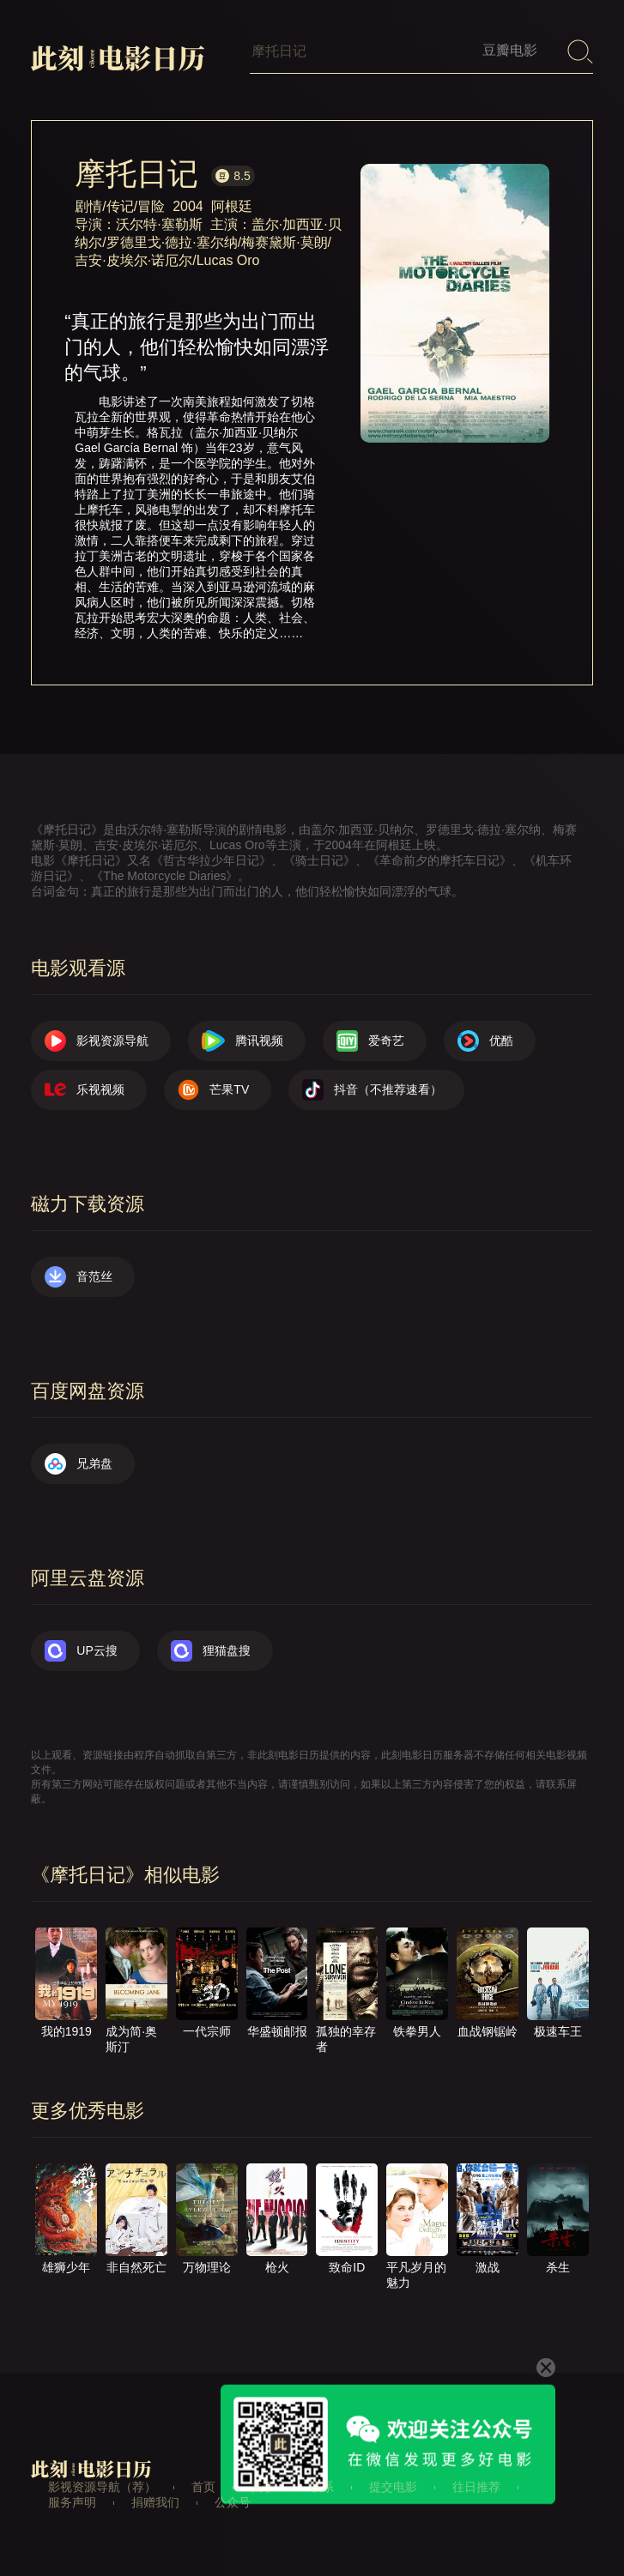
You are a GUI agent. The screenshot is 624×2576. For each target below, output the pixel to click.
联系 (322, 2487)
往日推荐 (476, 2487)
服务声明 (72, 2502)
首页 (203, 2487)
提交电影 (393, 2487)
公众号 (233, 2502)
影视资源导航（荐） (102, 2487)
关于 (263, 2487)
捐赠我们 (155, 2502)
